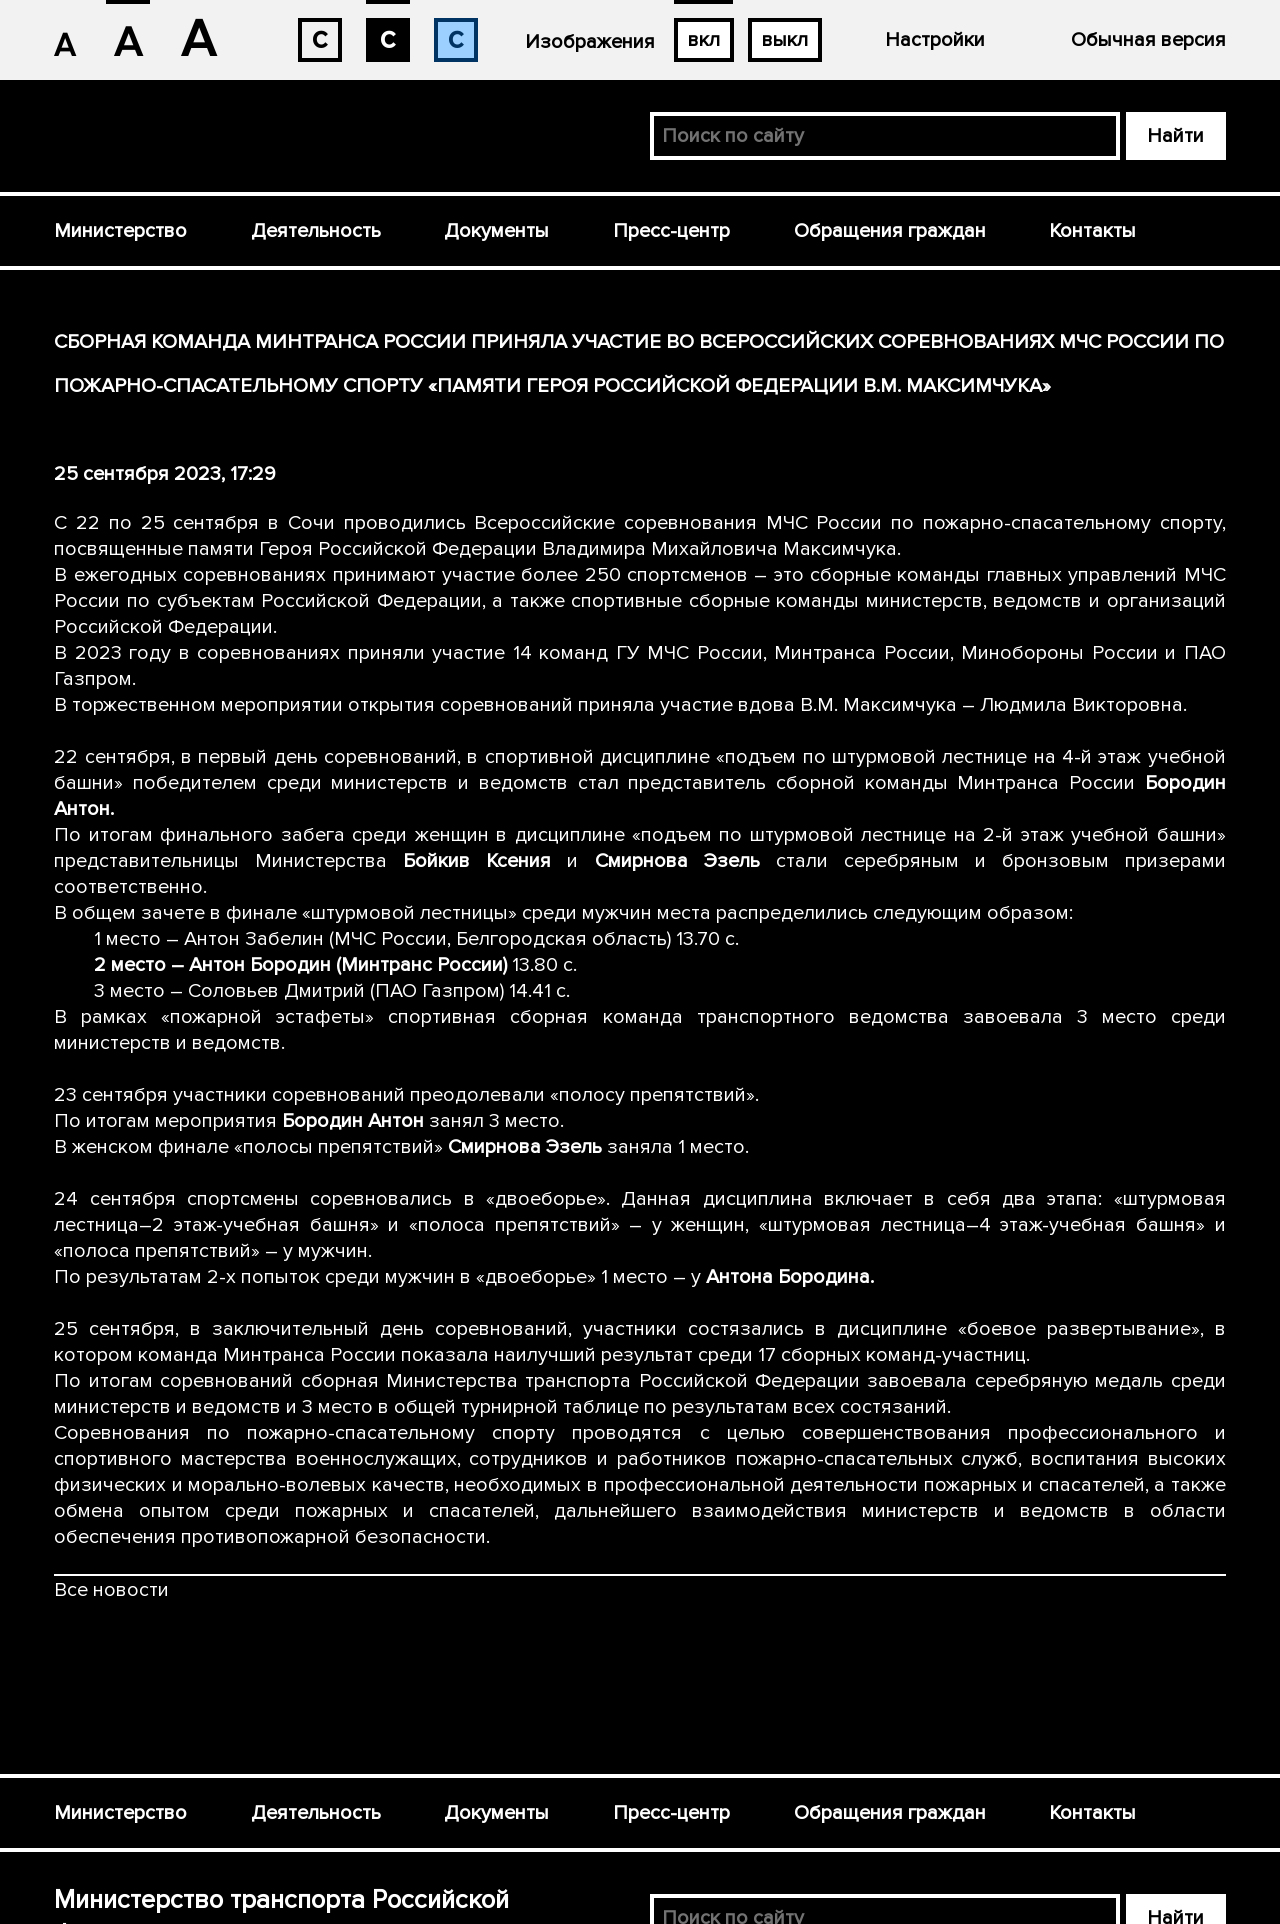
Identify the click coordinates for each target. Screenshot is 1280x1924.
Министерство (120, 231)
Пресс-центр (671, 231)
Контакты (1092, 231)
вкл (704, 40)
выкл (785, 40)
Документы (496, 231)
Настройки (935, 40)
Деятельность (316, 231)
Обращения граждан (890, 231)
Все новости (111, 1590)
